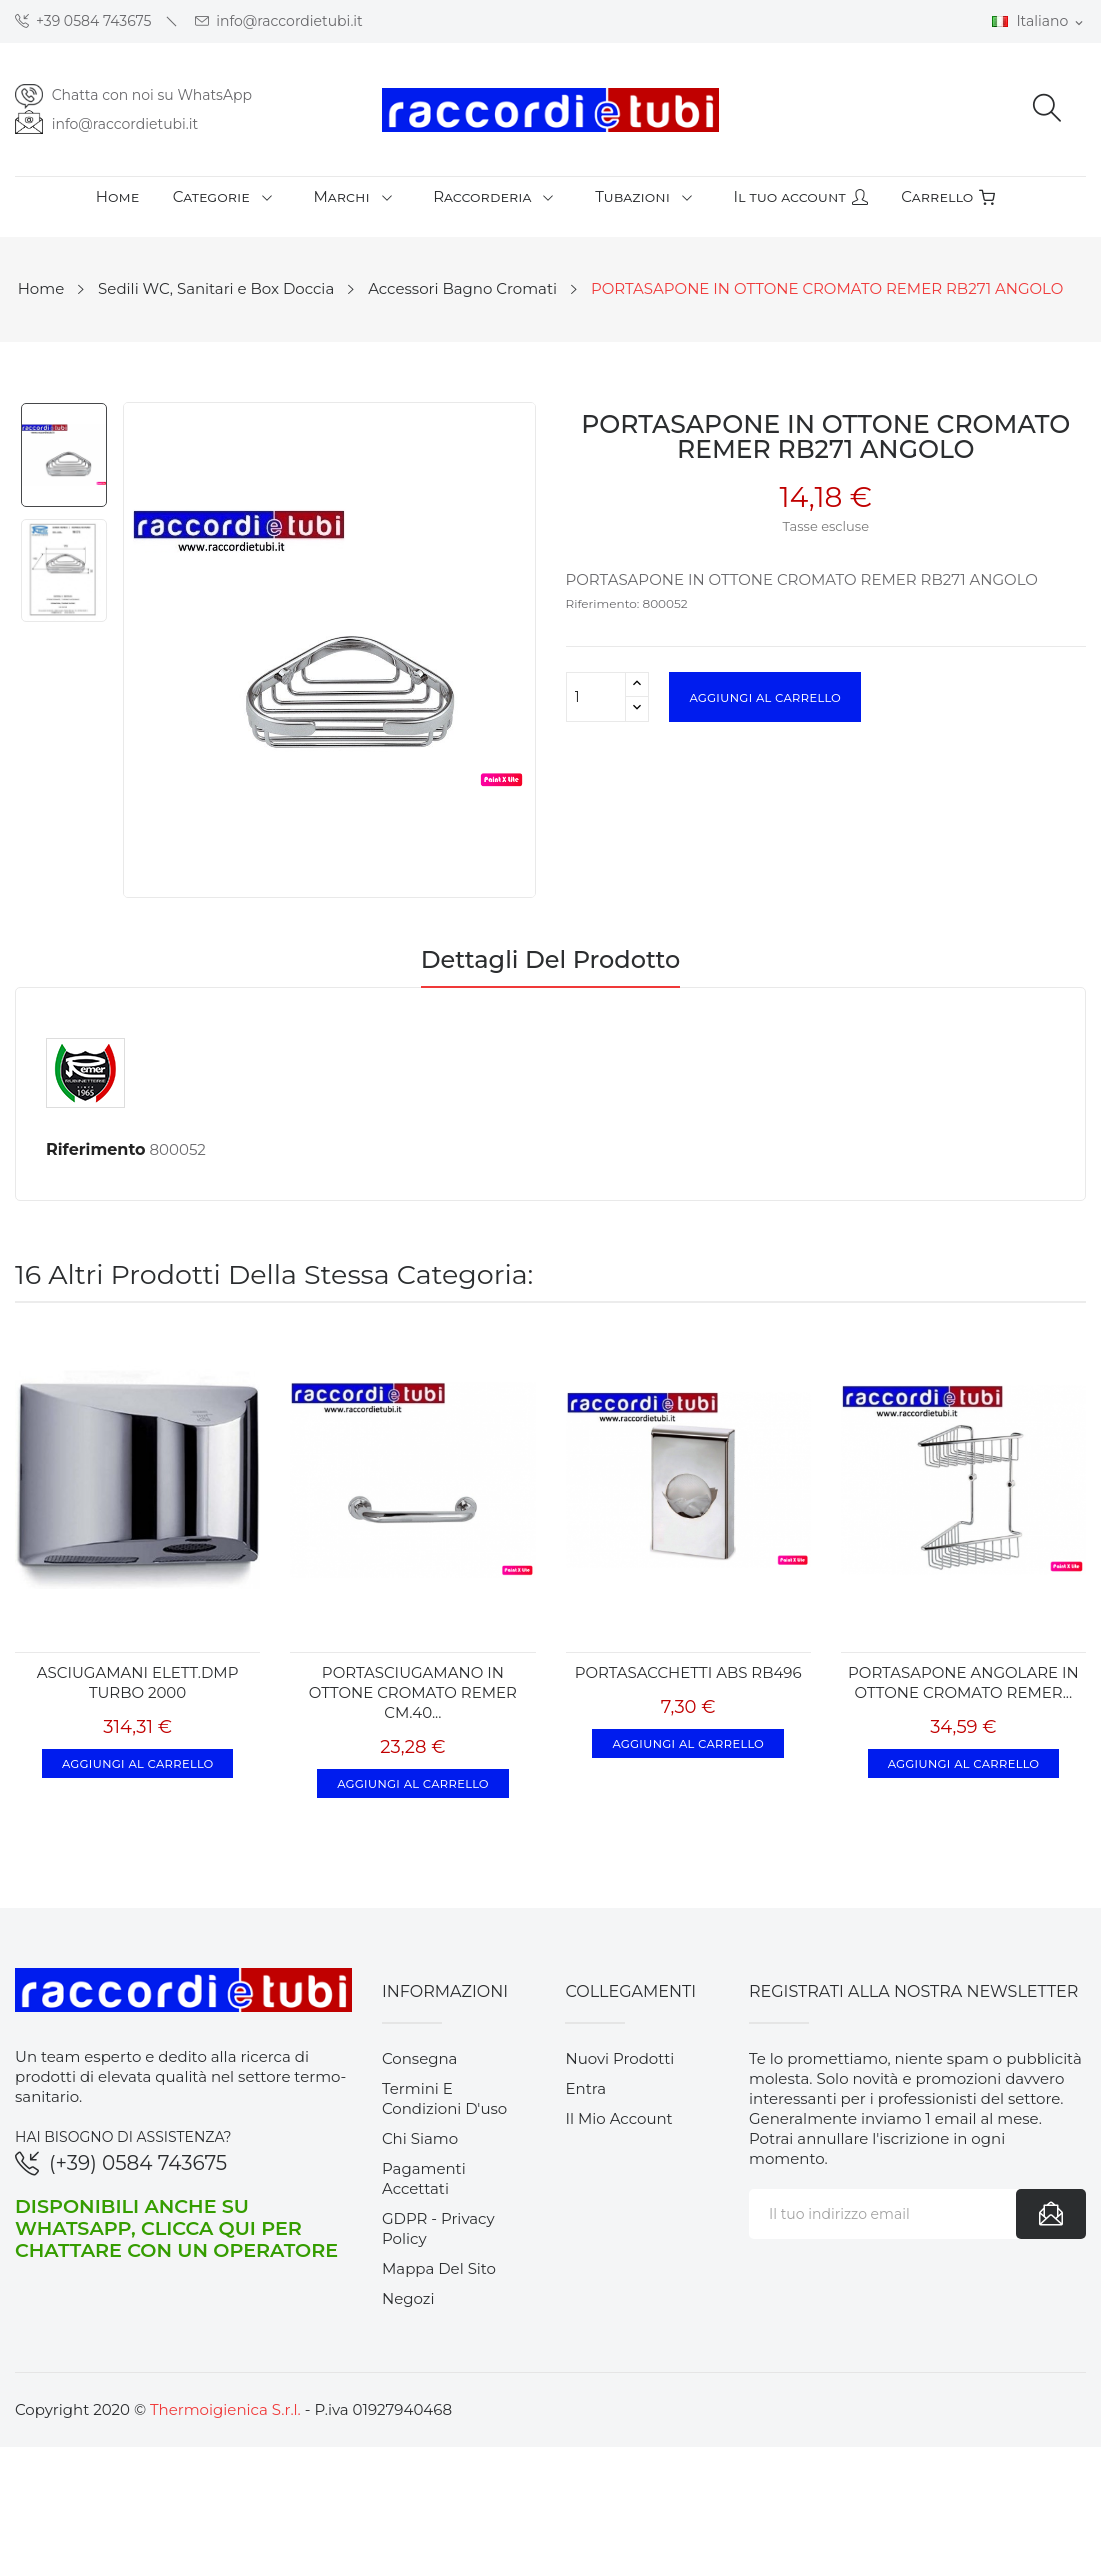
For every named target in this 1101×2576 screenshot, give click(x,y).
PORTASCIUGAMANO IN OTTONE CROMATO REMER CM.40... (413, 1692)
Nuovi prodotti (619, 2058)
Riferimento (96, 1149)
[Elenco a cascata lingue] (1039, 22)
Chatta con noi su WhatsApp (152, 95)
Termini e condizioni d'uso (444, 2098)
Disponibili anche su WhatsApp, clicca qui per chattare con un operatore (176, 2228)
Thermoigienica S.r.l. (225, 2409)
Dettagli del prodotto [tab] (551, 961)
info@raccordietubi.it (279, 21)
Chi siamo (420, 2138)
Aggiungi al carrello (764, 697)
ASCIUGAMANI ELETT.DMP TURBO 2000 (138, 1682)
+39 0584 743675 (83, 21)
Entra (585, 2088)
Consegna (420, 2058)
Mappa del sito (439, 2268)
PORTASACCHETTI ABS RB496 (688, 1672)
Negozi (408, 2298)
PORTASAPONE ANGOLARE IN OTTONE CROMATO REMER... (963, 1682)
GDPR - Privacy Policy (438, 2228)
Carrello (948, 196)
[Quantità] (596, 697)
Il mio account (618, 2118)
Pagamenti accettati (424, 2178)
